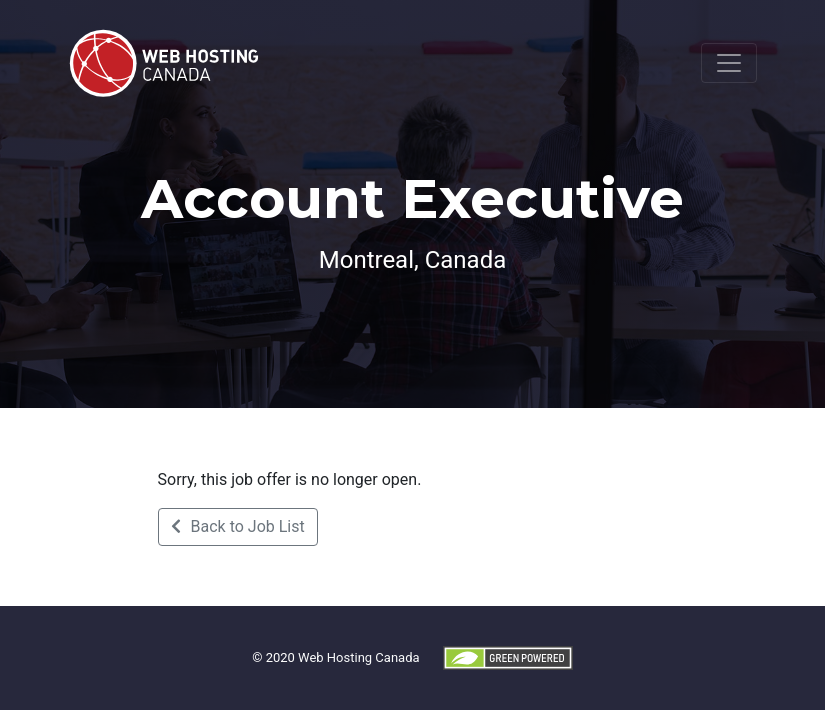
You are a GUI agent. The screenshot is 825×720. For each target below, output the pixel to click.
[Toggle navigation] (729, 63)
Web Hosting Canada (358, 657)
